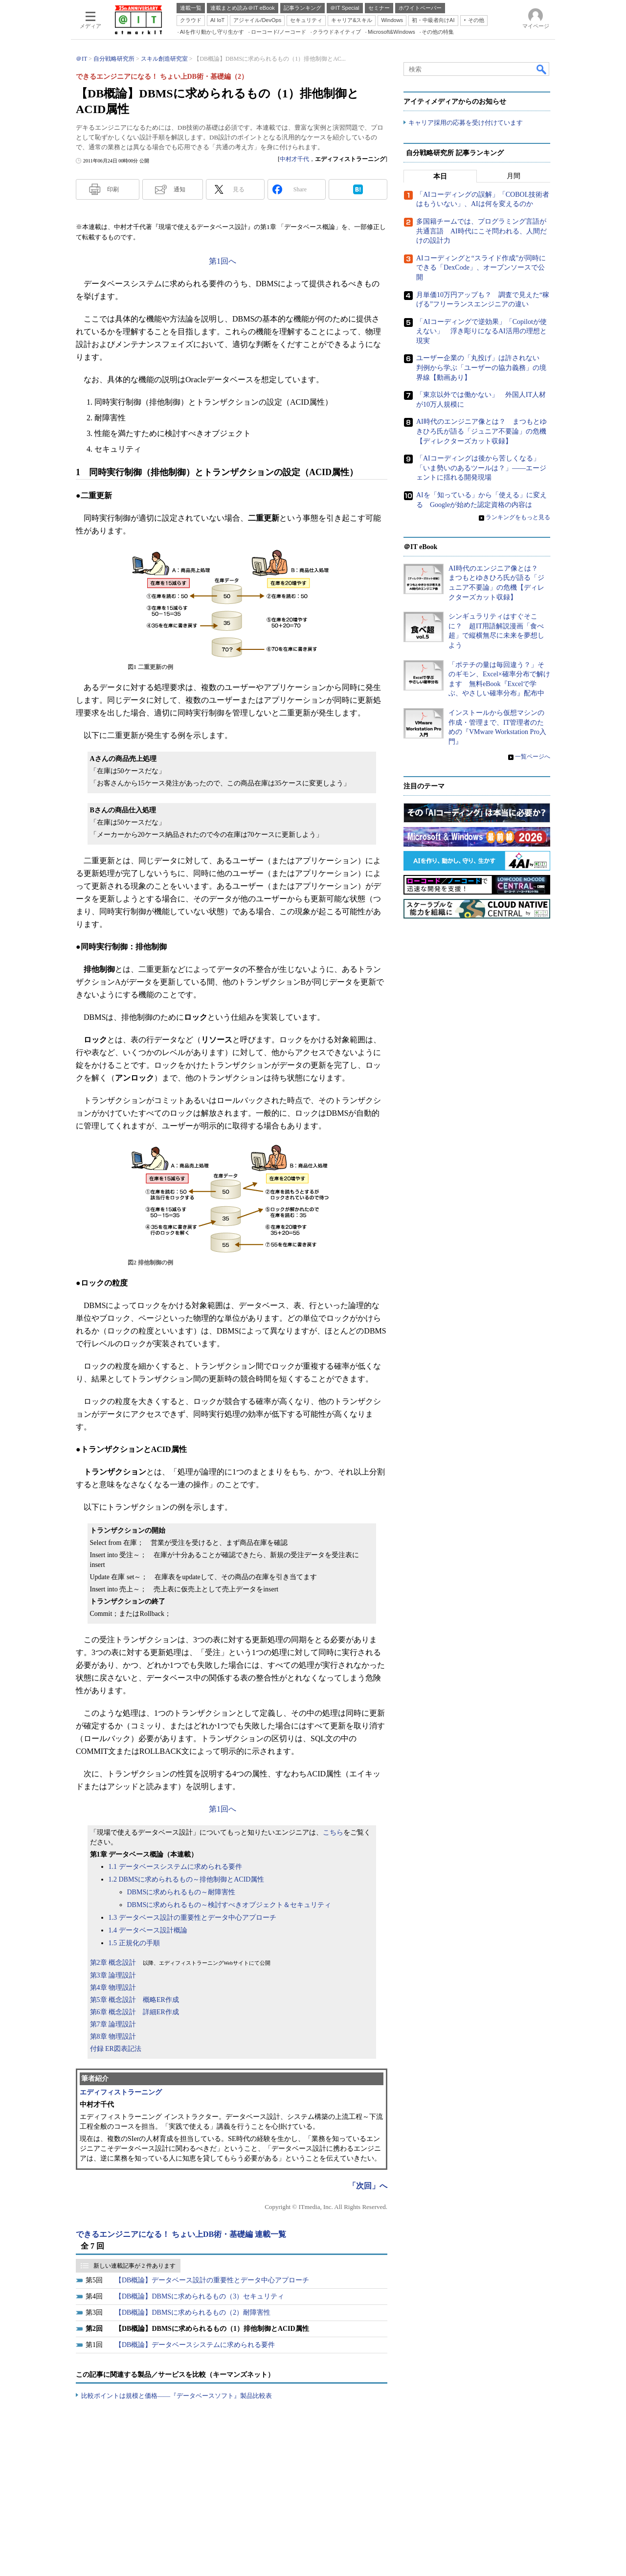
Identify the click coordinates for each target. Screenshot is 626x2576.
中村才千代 (294, 159)
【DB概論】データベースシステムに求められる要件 (195, 2344)
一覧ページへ (532, 756)
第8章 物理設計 (113, 2036)
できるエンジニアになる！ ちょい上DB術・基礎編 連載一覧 (181, 2234)
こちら (333, 1832)
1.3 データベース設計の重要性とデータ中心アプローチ (192, 1917)
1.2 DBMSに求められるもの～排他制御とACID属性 (187, 1879)
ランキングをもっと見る (518, 517)
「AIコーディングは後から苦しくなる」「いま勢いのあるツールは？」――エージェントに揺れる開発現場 (481, 468)
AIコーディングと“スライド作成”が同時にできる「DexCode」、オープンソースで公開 (481, 267)
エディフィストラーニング (121, 2092)
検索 (542, 69)
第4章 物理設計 (113, 1987)
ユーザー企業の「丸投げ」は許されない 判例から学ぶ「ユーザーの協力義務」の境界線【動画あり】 (481, 367)
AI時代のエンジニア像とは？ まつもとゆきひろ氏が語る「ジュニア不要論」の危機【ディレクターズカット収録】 (481, 431)
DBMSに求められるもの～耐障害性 (181, 1892)
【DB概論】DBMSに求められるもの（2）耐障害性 (192, 2312)
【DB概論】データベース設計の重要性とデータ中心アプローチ (212, 2280)
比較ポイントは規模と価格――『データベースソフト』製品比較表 (176, 2395)
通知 (179, 189)
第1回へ (222, 261)
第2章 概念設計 (113, 1962)
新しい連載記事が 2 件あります (134, 2265)
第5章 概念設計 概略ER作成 (134, 1999)
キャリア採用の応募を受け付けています (465, 122)
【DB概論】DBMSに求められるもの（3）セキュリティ (199, 2296)
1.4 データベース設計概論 (148, 1930)
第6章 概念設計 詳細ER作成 (134, 2012)
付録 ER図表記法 (115, 2048)
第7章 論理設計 (113, 2024)
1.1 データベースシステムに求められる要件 (175, 1866)
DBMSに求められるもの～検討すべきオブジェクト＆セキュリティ (229, 1905)
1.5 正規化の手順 (134, 1943)
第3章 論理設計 (113, 1975)
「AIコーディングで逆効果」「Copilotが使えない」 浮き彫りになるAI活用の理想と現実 (481, 331)
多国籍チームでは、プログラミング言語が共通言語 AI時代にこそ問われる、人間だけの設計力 (481, 231)
